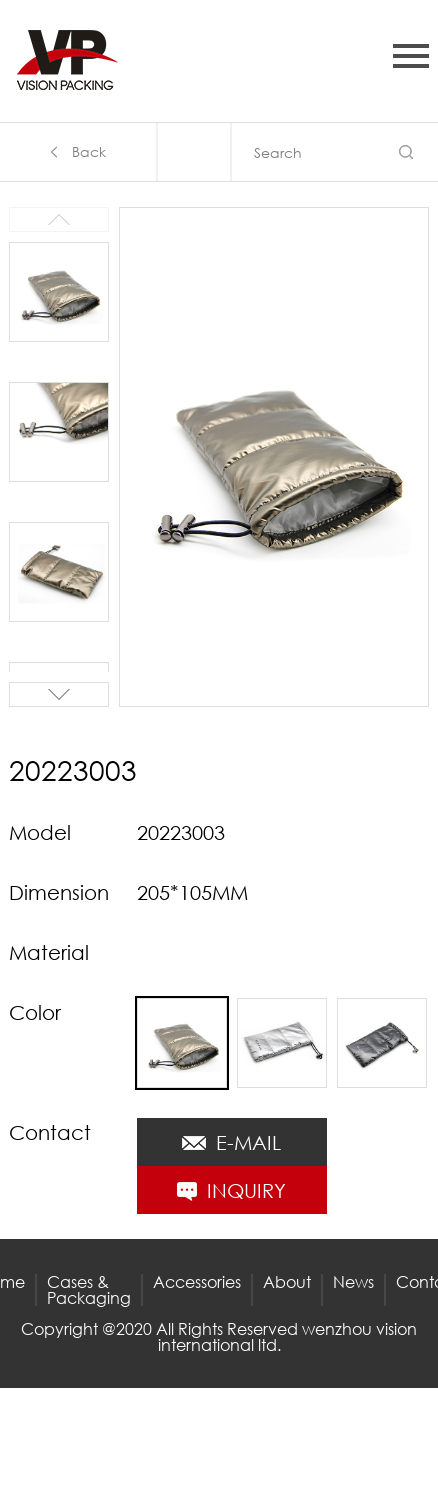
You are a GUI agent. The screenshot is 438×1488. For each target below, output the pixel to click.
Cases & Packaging (89, 1289)
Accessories (197, 1281)
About (287, 1281)
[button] (59, 694)
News (353, 1281)
